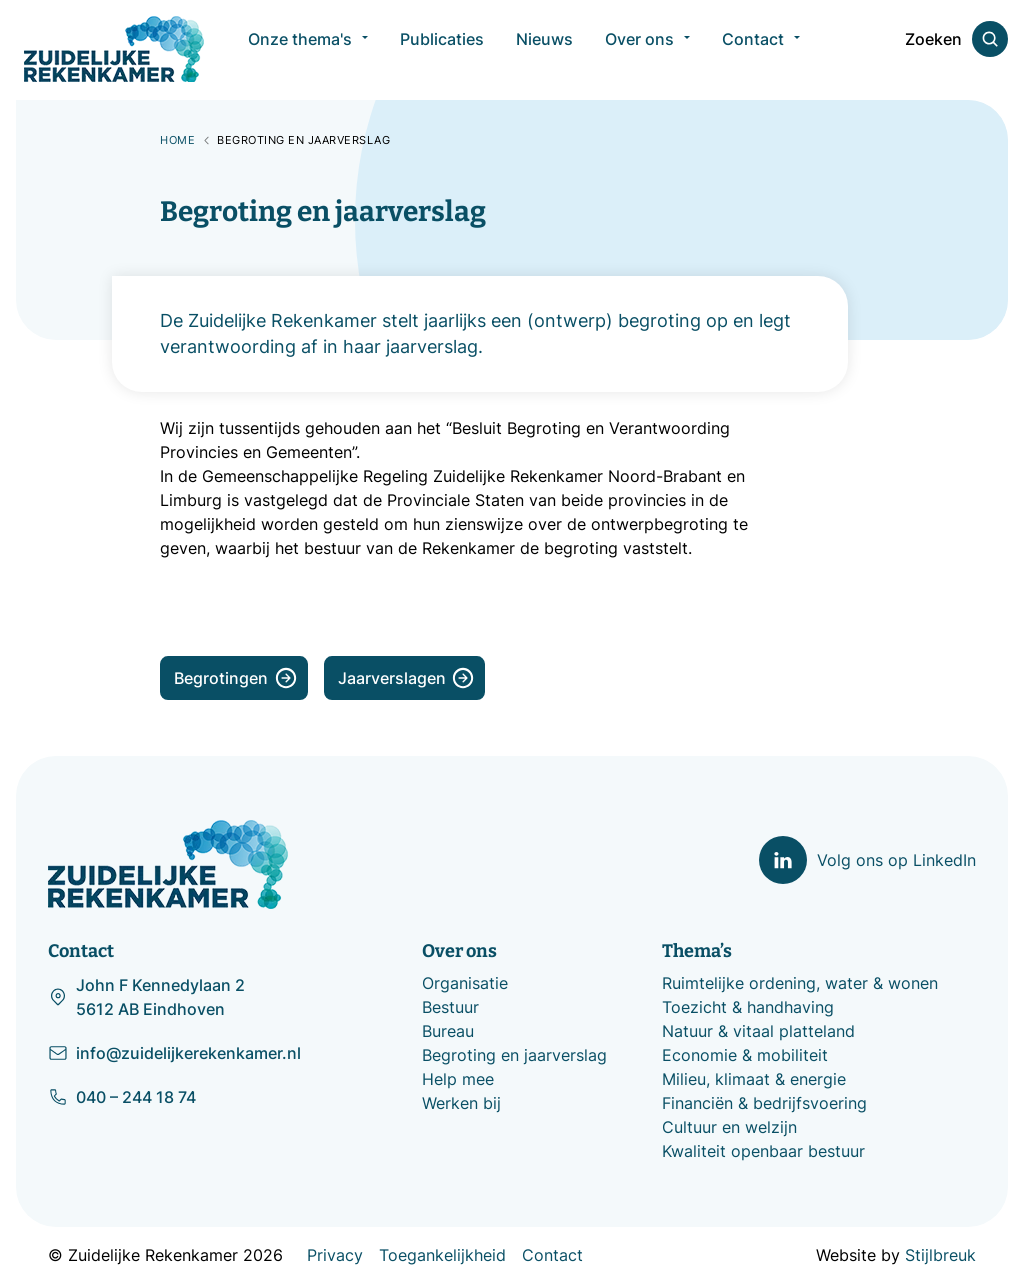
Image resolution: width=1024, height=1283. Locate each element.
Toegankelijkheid (442, 1255)
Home (177, 140)
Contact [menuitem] (753, 50)
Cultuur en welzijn (729, 1127)
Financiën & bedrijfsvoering (764, 1103)
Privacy (335, 1255)
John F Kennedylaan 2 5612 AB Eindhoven (146, 997)
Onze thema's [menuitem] (300, 50)
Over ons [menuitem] (639, 50)
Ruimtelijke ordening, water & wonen (800, 983)
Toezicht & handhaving (748, 1007)
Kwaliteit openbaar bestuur (763, 1151)
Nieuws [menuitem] (544, 50)
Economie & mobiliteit (745, 1055)
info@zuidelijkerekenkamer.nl (174, 1052)
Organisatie (465, 983)
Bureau (448, 1031)
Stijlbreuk (940, 1255)
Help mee (458, 1079)
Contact (552, 1255)
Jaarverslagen (406, 678)
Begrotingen (235, 678)
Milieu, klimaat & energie (754, 1079)
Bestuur (450, 1007)
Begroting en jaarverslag (514, 1055)
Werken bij (461, 1103)
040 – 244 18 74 (122, 1096)
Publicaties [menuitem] (442, 50)
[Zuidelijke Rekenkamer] (114, 49)
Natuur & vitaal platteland (758, 1031)
